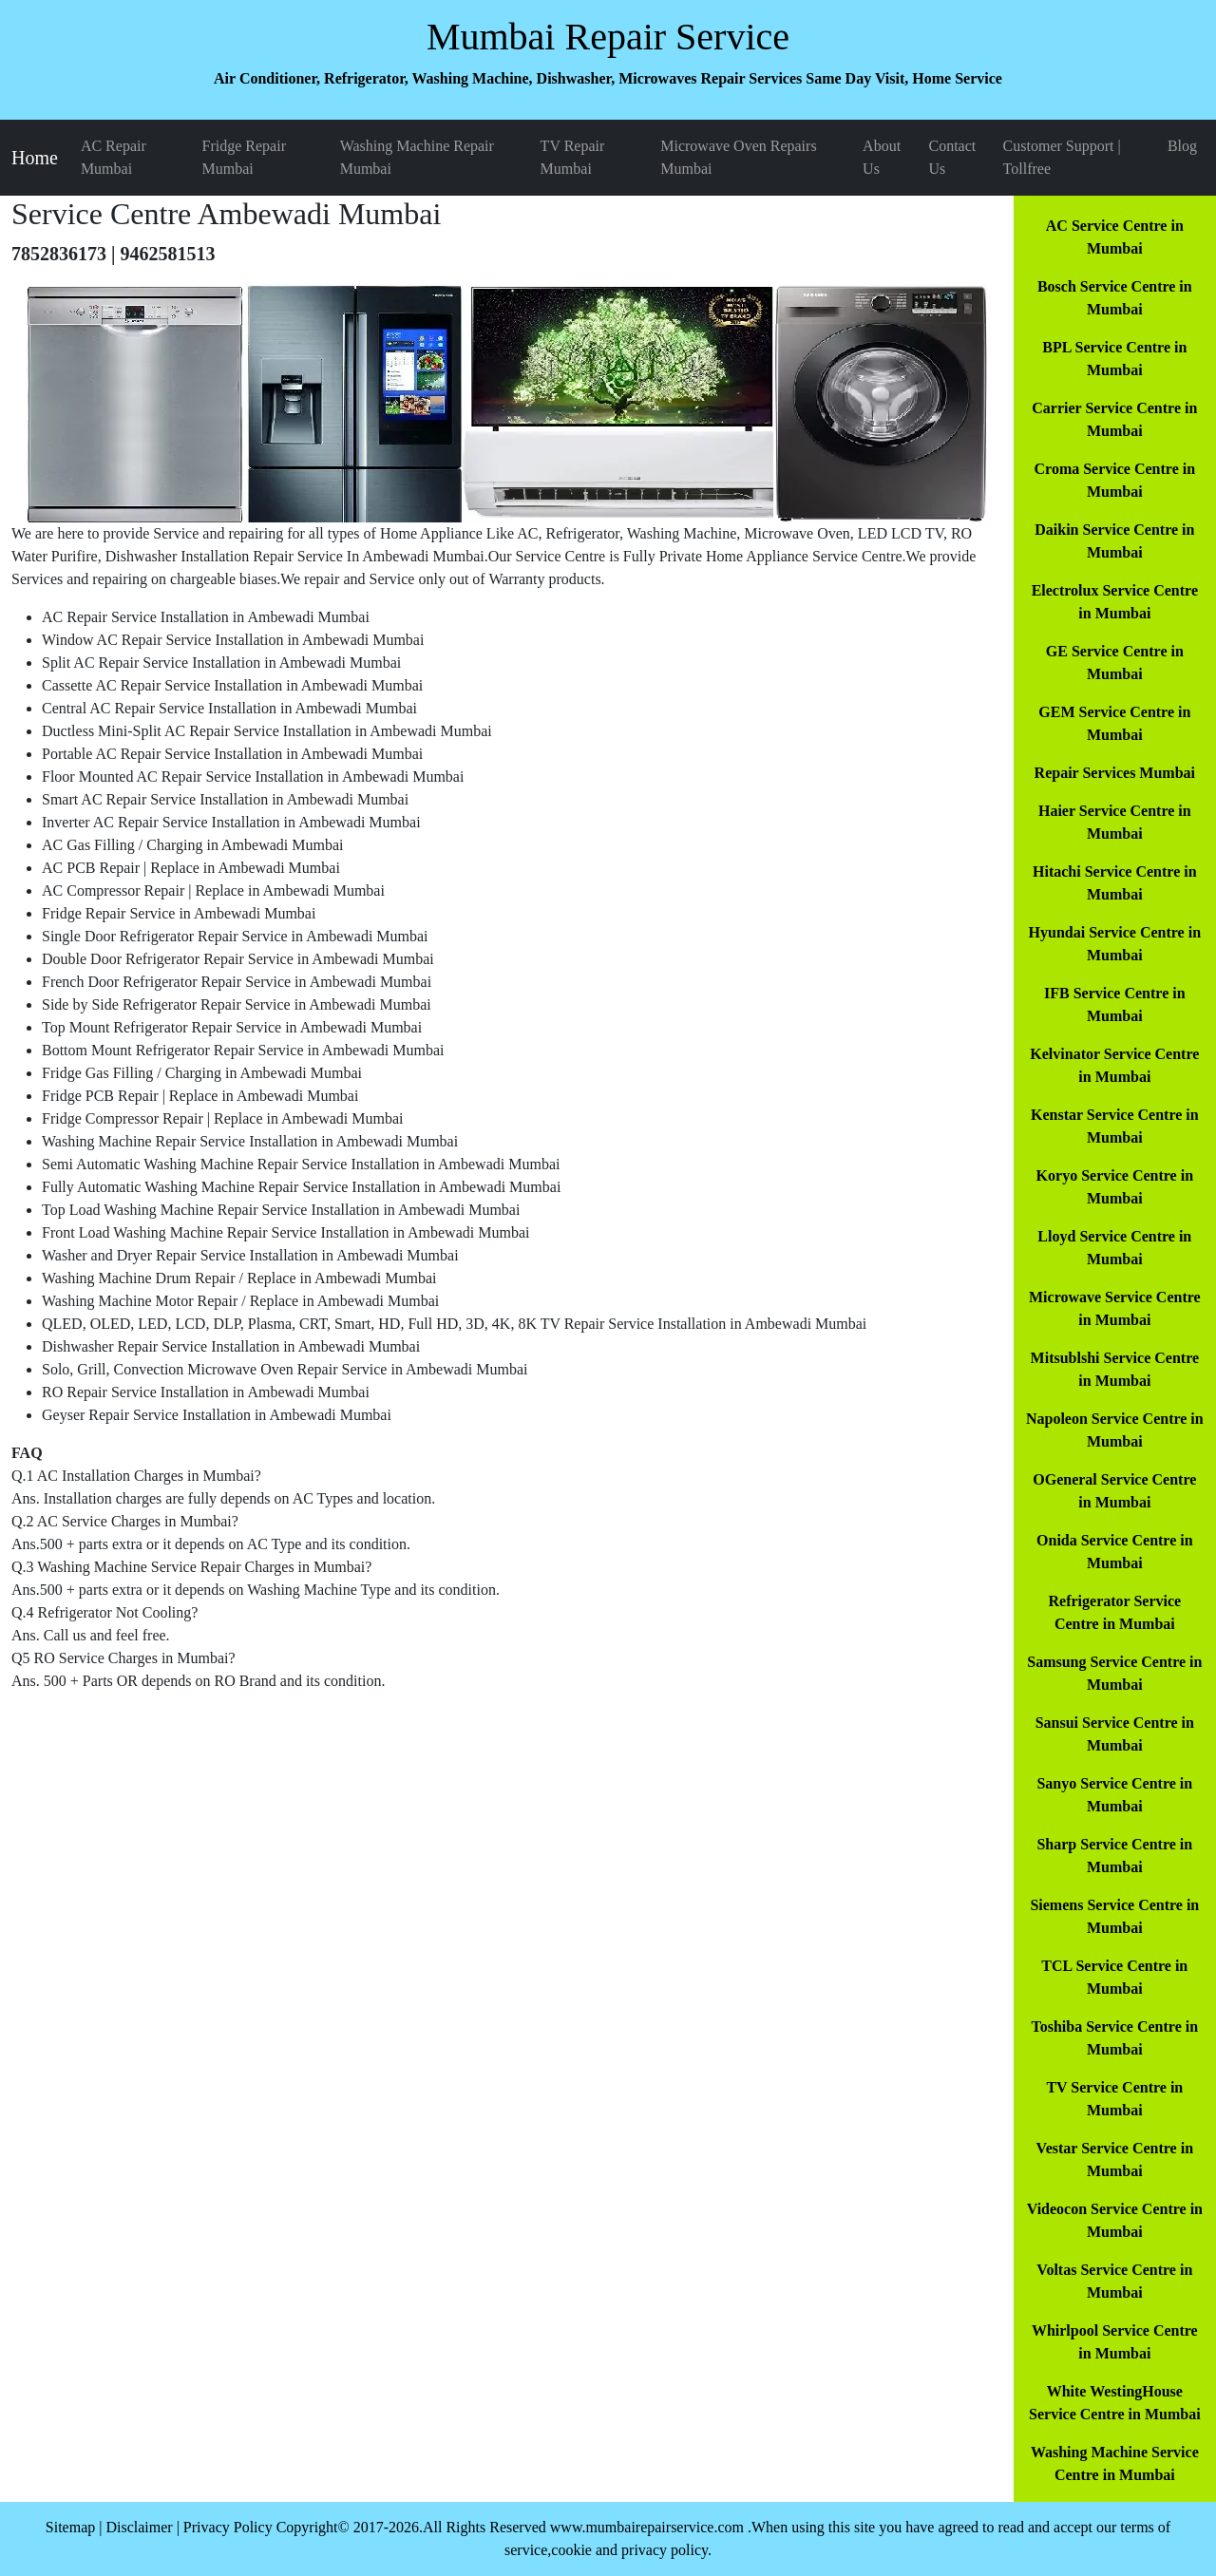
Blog (1182, 146)
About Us (882, 157)
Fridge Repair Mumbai (244, 157)
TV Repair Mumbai (573, 157)
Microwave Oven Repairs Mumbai (738, 157)
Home (34, 157)
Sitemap (70, 2527)
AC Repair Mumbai (113, 157)
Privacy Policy (228, 2527)
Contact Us (952, 157)
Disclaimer (138, 2527)
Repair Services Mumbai (1115, 773)
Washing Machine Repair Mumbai (417, 157)
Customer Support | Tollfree (1062, 157)
